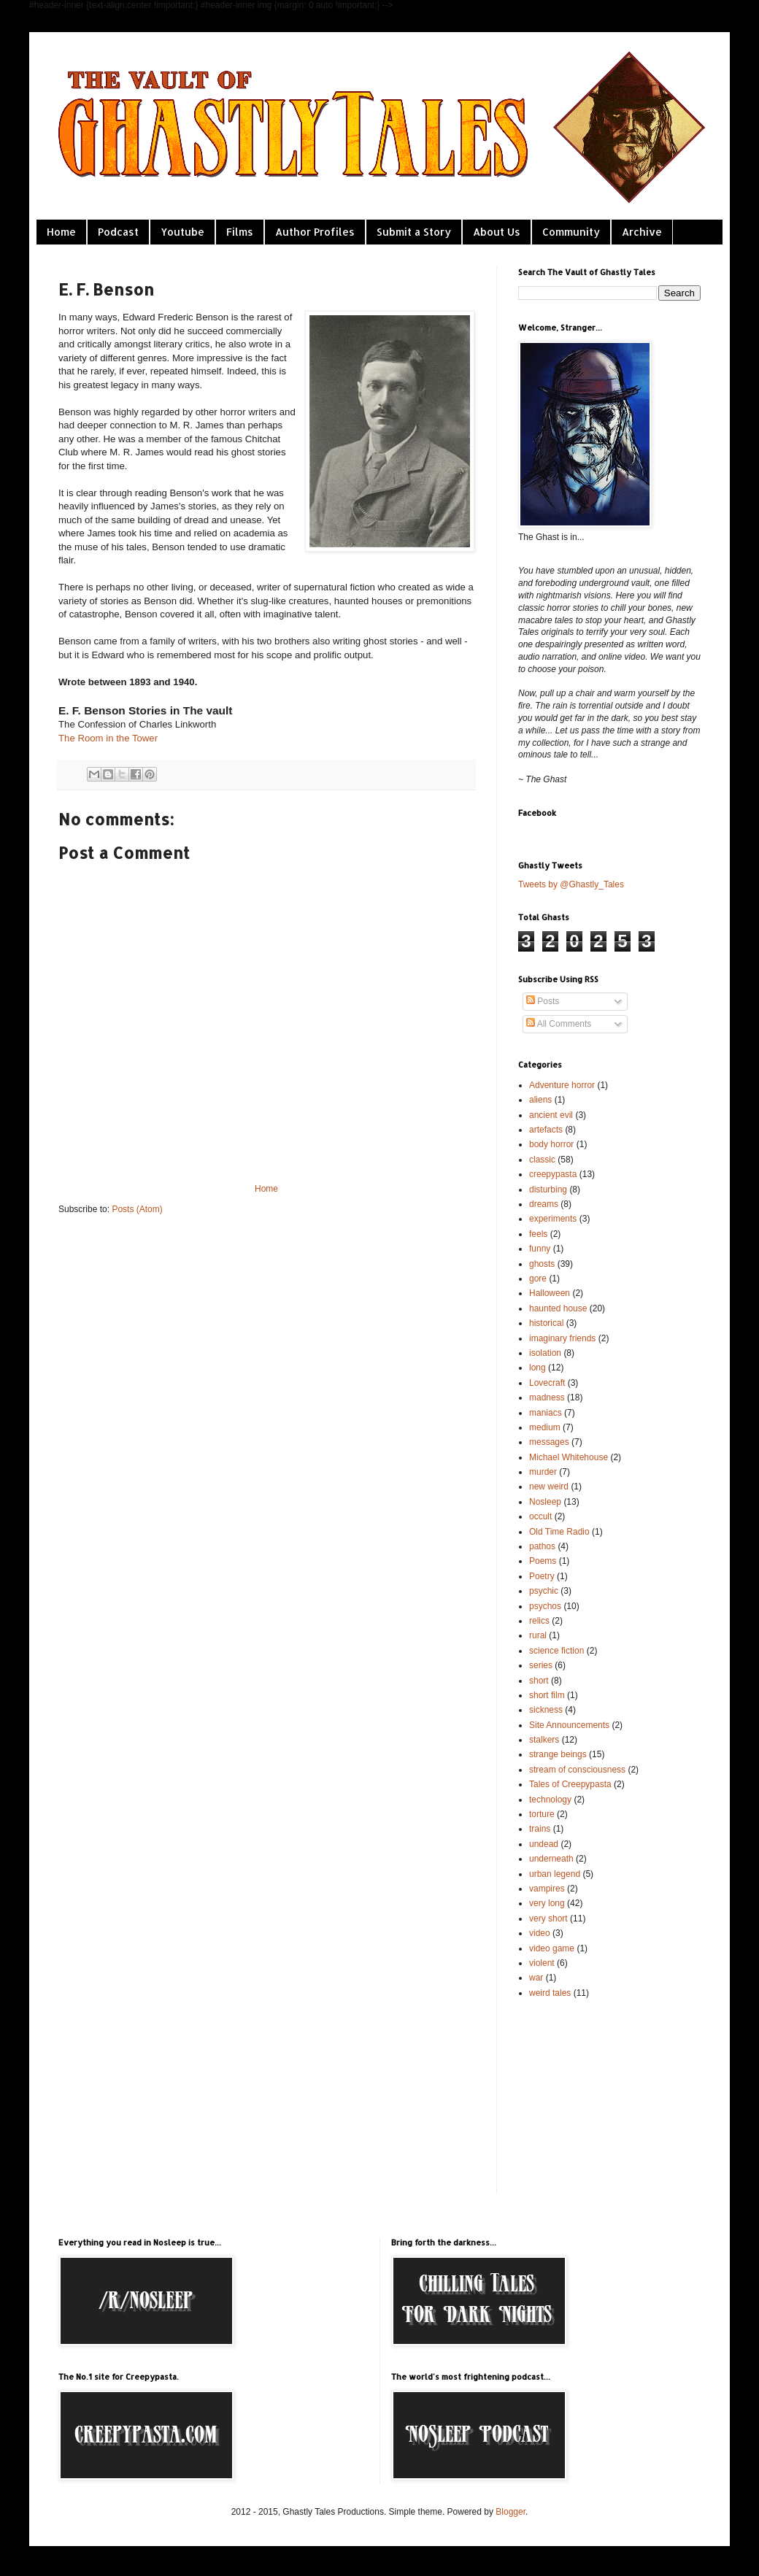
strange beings (558, 1754)
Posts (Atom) (137, 1209)
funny (539, 1248)
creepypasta (553, 1174)
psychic (543, 1591)
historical (546, 1323)
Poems (542, 1561)
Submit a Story (414, 231)
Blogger (510, 2512)
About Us (496, 231)
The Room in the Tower (108, 738)
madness (547, 1397)
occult (540, 1516)
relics (539, 1621)
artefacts (546, 1130)
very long (547, 1903)
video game (551, 1948)
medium (544, 1427)
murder (543, 1472)
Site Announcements (569, 1725)
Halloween (549, 1293)
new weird (549, 1486)
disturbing (548, 1189)
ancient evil (551, 1115)
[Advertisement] (591, 2095)
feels (538, 1234)
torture (542, 1814)
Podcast (118, 231)
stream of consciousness (577, 1770)
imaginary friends (562, 1338)
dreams (543, 1204)
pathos (542, 1546)
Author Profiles (315, 231)
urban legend (554, 1874)
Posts (542, 1001)
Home (61, 231)
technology (550, 1799)
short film (547, 1695)
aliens (540, 1100)
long (537, 1367)
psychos (545, 1606)
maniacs (545, 1413)
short (539, 1680)
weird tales (550, 1993)
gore (538, 1278)
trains (539, 1829)
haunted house (558, 1308)
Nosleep (545, 1502)
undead (543, 1844)
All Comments (558, 1024)
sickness (546, 1710)
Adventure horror (562, 1085)
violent (542, 1963)
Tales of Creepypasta (570, 1784)
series (540, 1665)
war (536, 1978)
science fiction (556, 1651)
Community (571, 231)
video (539, 1933)
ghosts (542, 1264)
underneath (551, 1859)
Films (239, 231)
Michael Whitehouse (568, 1457)
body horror (551, 1144)
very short (548, 1918)
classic (542, 1159)
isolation (545, 1353)
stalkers (544, 1740)
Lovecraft (547, 1383)
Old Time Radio (559, 1532)
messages (549, 1442)
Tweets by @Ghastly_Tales (571, 884)
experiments (553, 1219)
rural (538, 1635)
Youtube (182, 231)
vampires (547, 1888)
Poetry (542, 1576)
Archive (642, 231)
